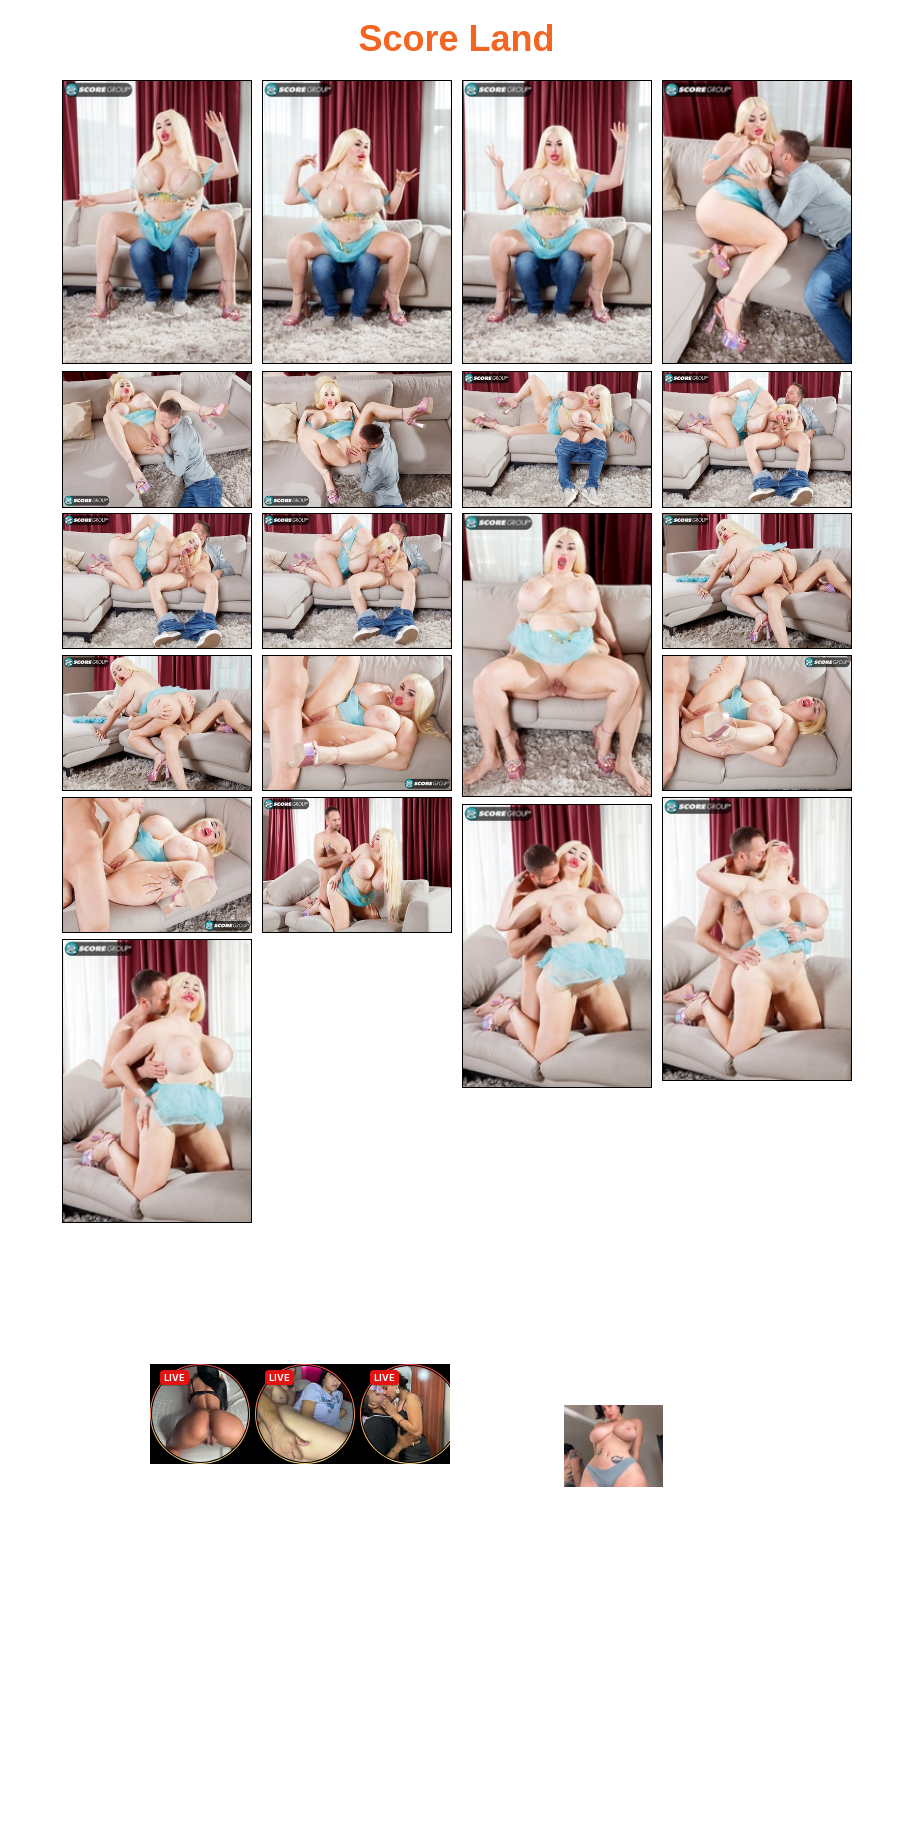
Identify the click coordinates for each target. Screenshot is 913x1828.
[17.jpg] (357, 865)
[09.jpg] (157, 581)
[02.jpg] (357, 222)
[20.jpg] (157, 1081)
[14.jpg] (357, 723)
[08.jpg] (757, 439)
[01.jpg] (157, 222)
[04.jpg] (757, 222)
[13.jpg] (157, 723)
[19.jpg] (557, 946)
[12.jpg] (757, 581)
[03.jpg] (557, 222)
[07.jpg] (557, 439)
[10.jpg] (357, 581)
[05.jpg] (157, 439)
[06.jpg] (357, 439)
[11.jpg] (557, 655)
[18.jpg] (757, 939)
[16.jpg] (157, 865)
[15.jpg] (757, 723)
